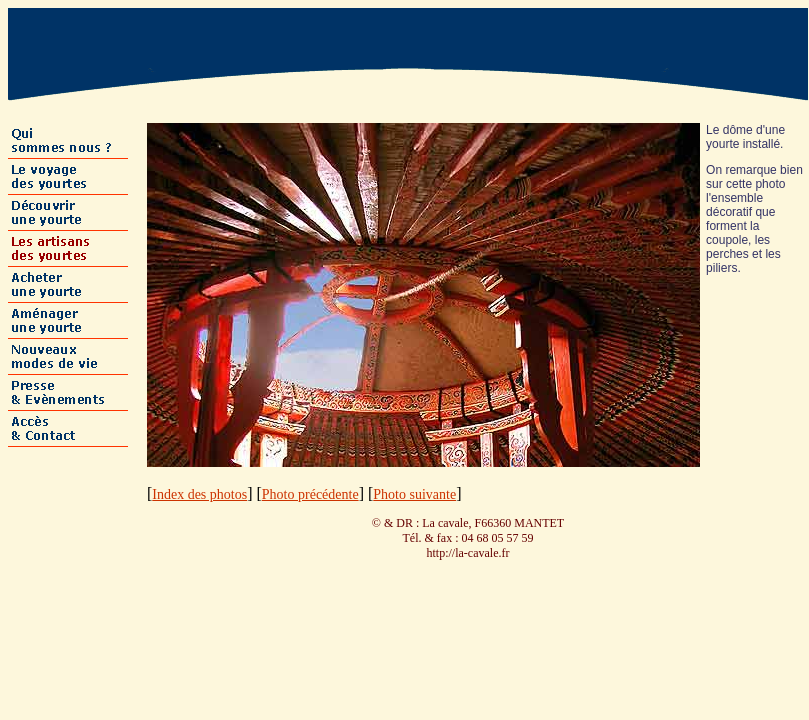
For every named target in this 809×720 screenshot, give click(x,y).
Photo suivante (414, 494)
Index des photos (199, 494)
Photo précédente (310, 494)
